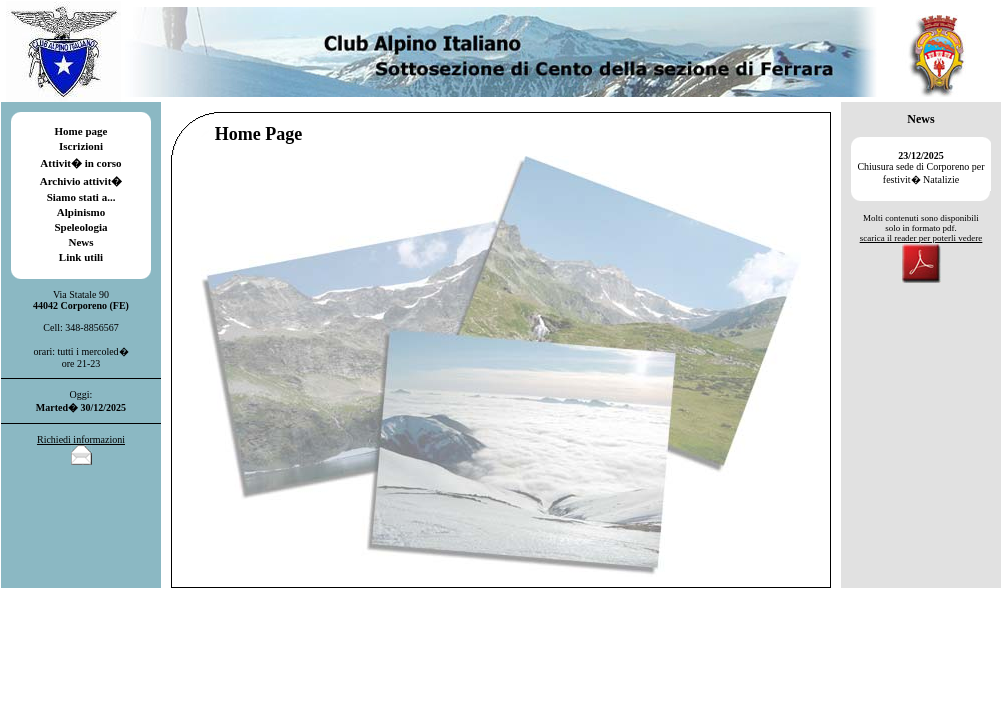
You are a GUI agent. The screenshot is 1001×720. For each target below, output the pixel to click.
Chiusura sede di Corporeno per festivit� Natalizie (920, 167)
